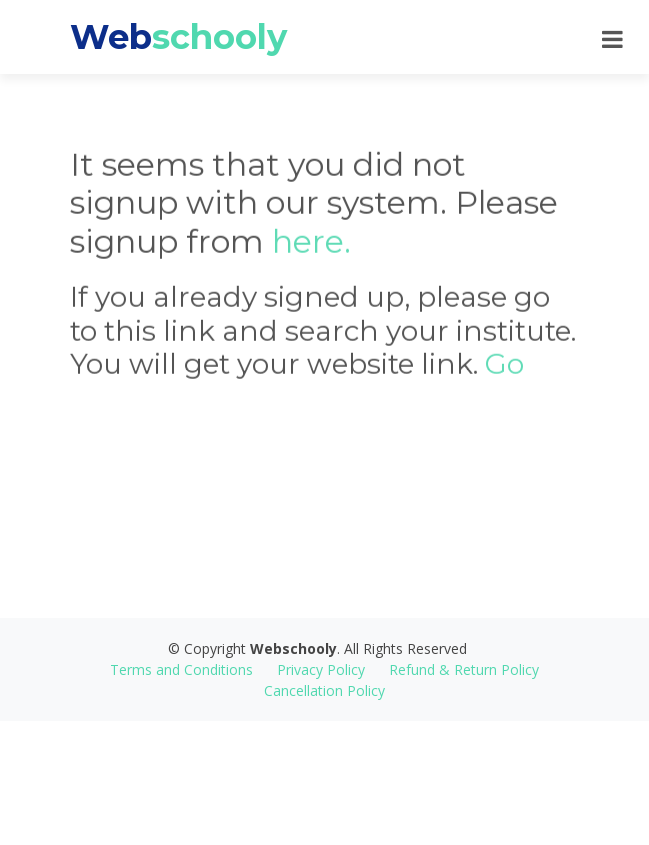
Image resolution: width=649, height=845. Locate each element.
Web (178, 37)
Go (504, 374)
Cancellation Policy (324, 690)
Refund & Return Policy (464, 669)
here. (311, 250)
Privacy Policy (321, 669)
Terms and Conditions (181, 669)
